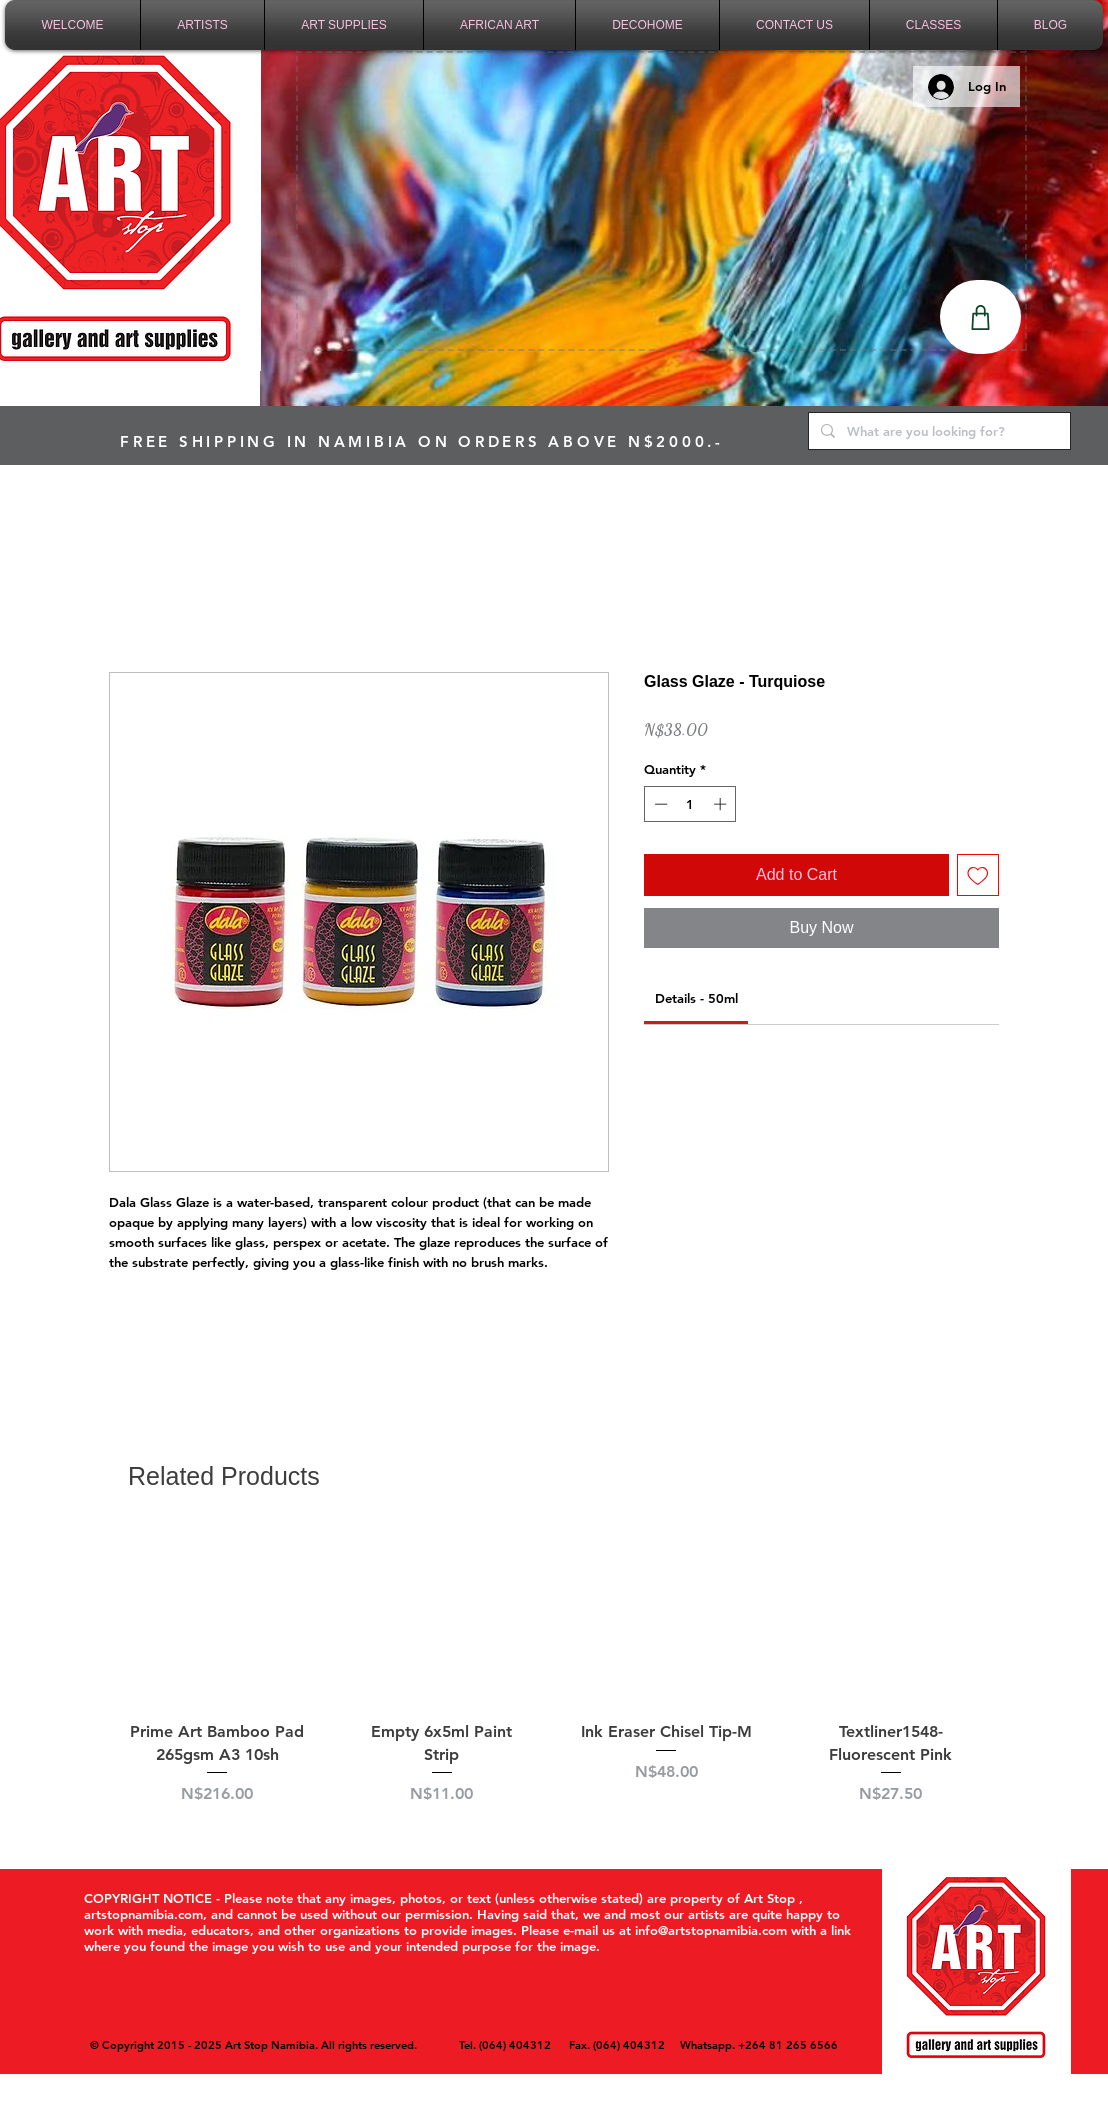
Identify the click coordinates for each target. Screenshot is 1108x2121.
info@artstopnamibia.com (711, 1930)
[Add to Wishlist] (978, 875)
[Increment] (722, 804)
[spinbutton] (690, 804)
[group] (554, 1679)
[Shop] (980, 317)
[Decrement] (659, 804)
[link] (696, 998)
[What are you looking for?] (937, 431)
